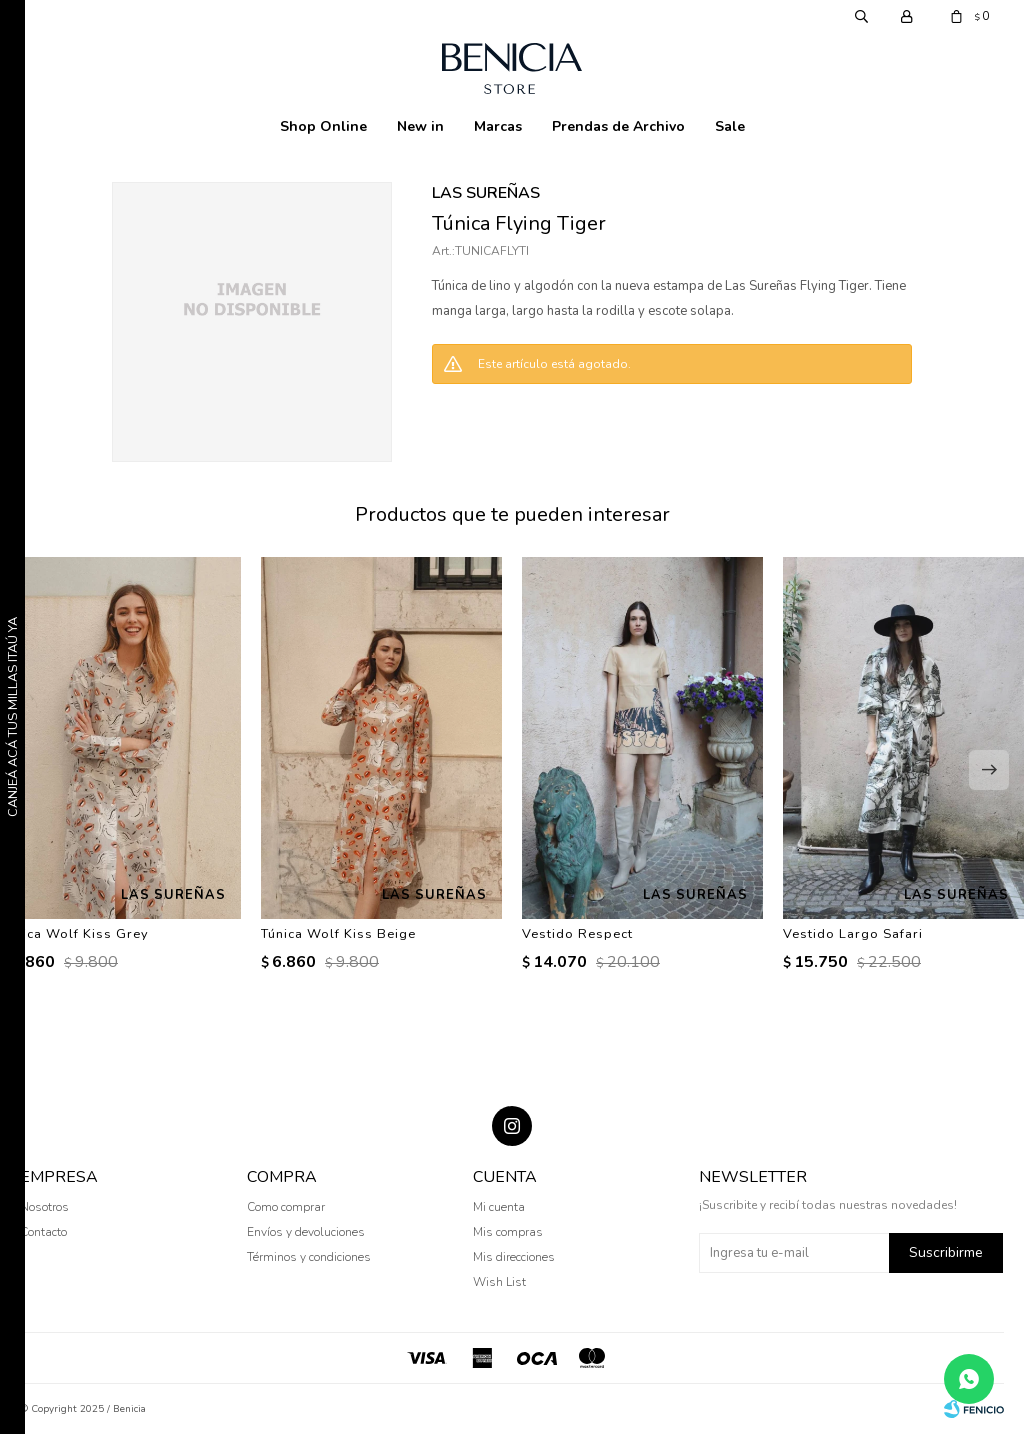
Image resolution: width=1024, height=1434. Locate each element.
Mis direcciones (514, 1257)
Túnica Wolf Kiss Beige (338, 934)
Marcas (498, 126)
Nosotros (44, 1207)
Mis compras (508, 1232)
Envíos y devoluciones (306, 1232)
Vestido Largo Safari (853, 934)
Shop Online (323, 126)
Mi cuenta (499, 1207)
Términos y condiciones (309, 1257)
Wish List (499, 1282)
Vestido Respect (577, 934)
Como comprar (286, 1207)
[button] (989, 770)
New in (420, 126)
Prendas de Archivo (618, 126)
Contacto (43, 1232)
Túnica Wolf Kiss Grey (74, 934)
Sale (730, 126)
